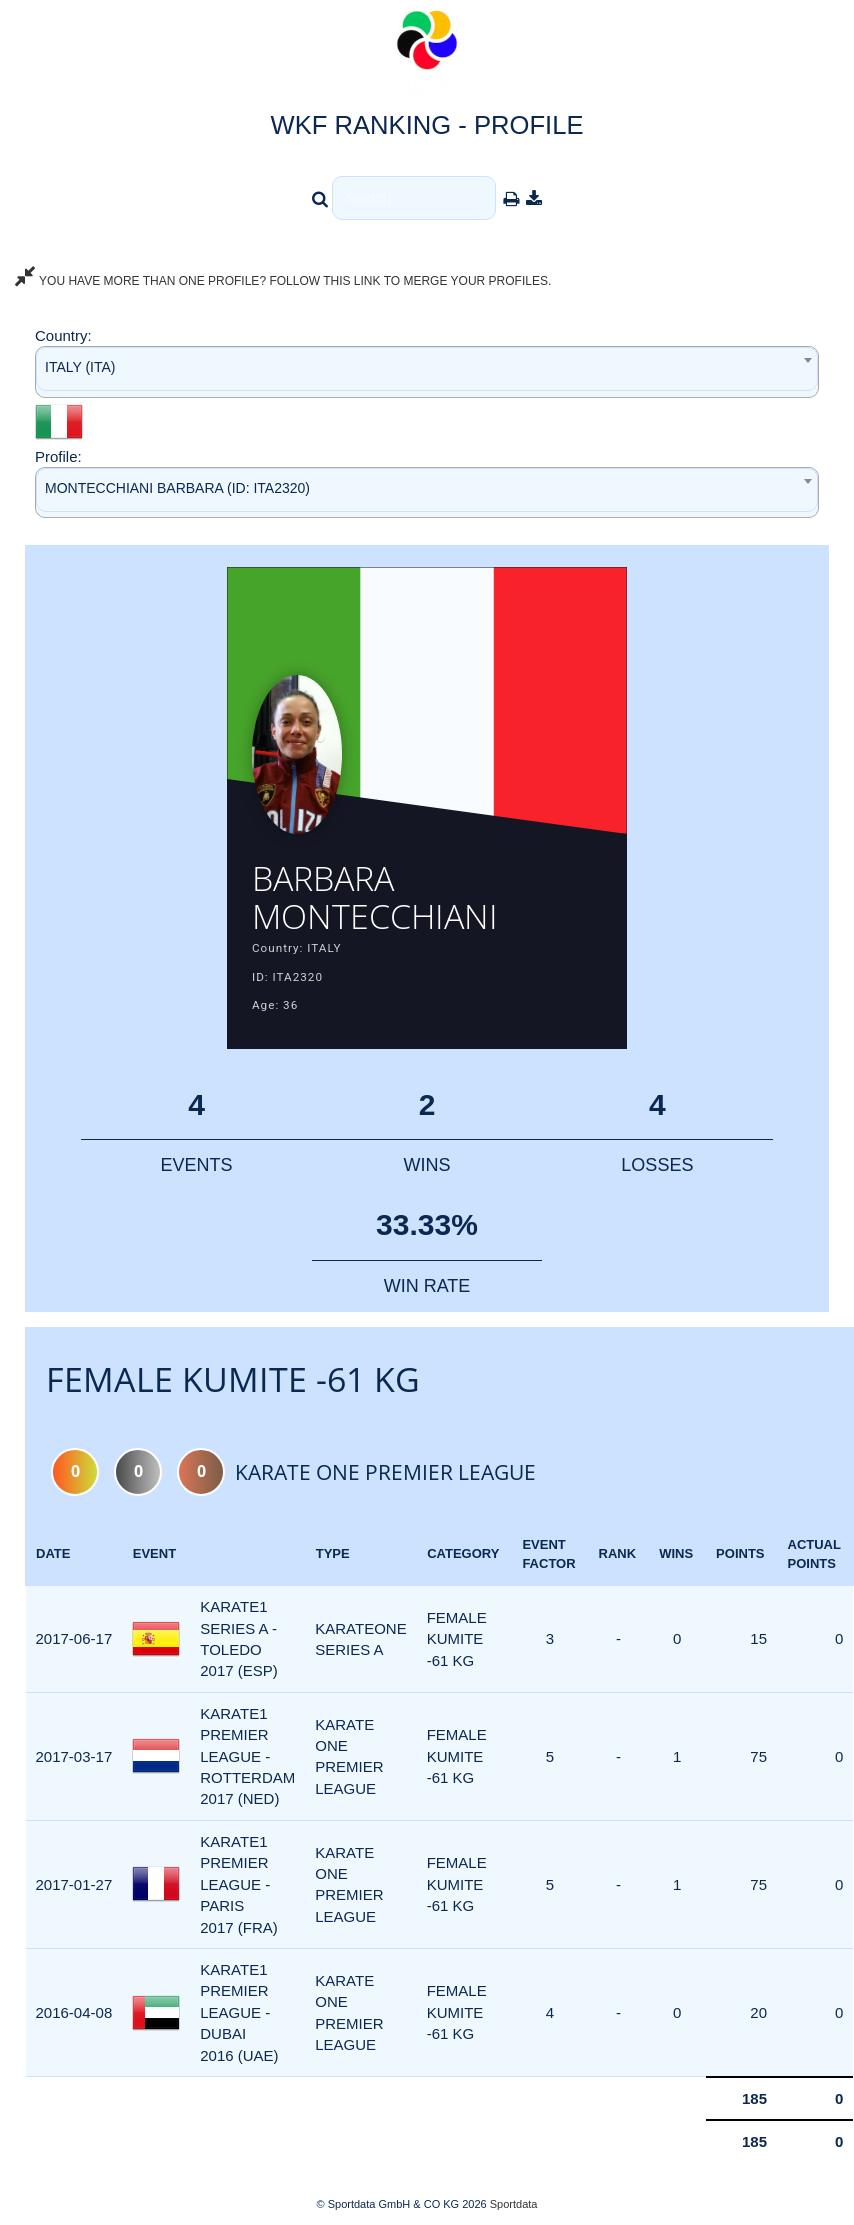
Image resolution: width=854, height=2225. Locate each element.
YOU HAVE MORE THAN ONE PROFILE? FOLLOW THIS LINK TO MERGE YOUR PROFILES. (283, 281)
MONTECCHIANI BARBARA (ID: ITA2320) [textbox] (177, 488)
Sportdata (514, 2204)
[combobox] (427, 371)
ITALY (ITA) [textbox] (80, 367)
